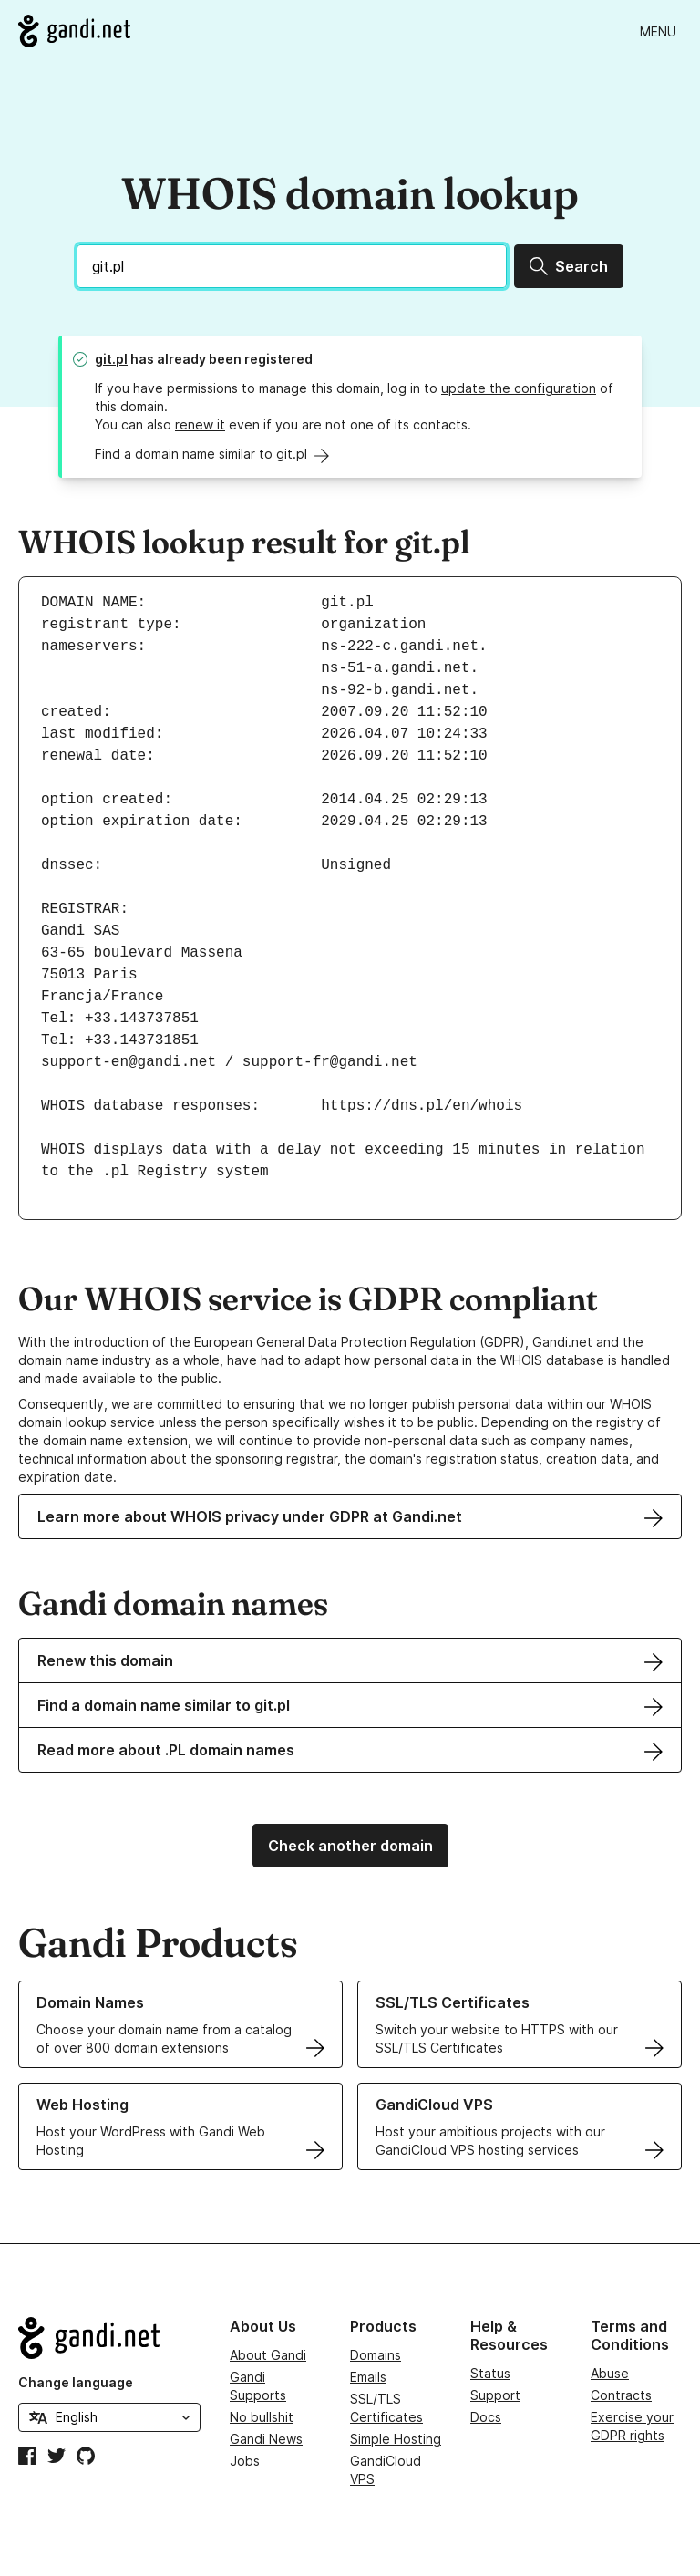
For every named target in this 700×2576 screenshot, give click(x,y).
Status (490, 2373)
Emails (368, 2377)
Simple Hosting (395, 2439)
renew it (200, 424)
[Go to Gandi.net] (74, 31)
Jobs (245, 2460)
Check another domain (350, 1845)
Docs (485, 2417)
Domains (375, 2355)
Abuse (610, 2373)
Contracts (621, 2395)
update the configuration (518, 388)
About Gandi (268, 2355)
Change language (75, 2382)
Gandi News (266, 2439)
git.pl (111, 359)
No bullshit (261, 2417)
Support (495, 2395)
